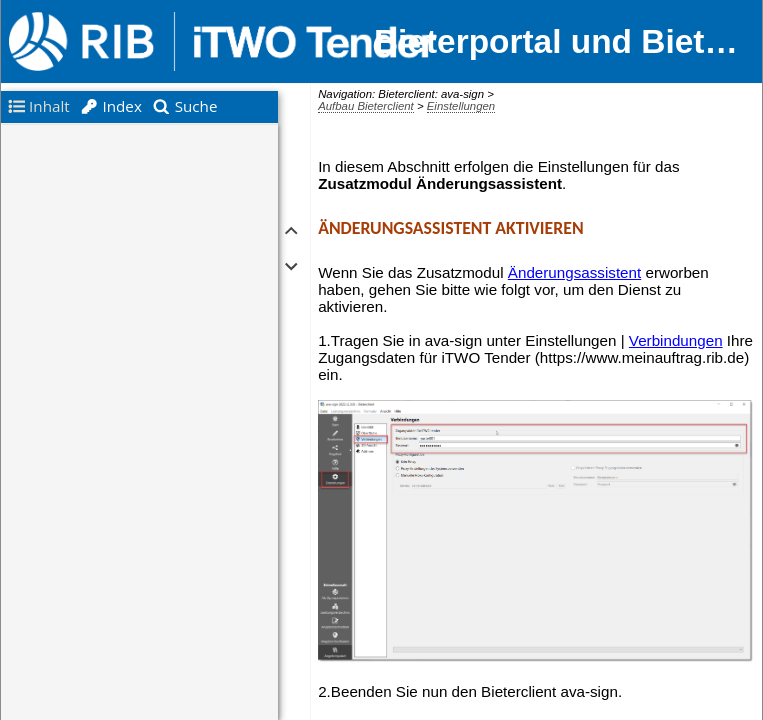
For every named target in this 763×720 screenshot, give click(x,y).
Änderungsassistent (574, 272)
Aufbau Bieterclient (366, 106)
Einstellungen (461, 106)
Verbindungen (676, 340)
